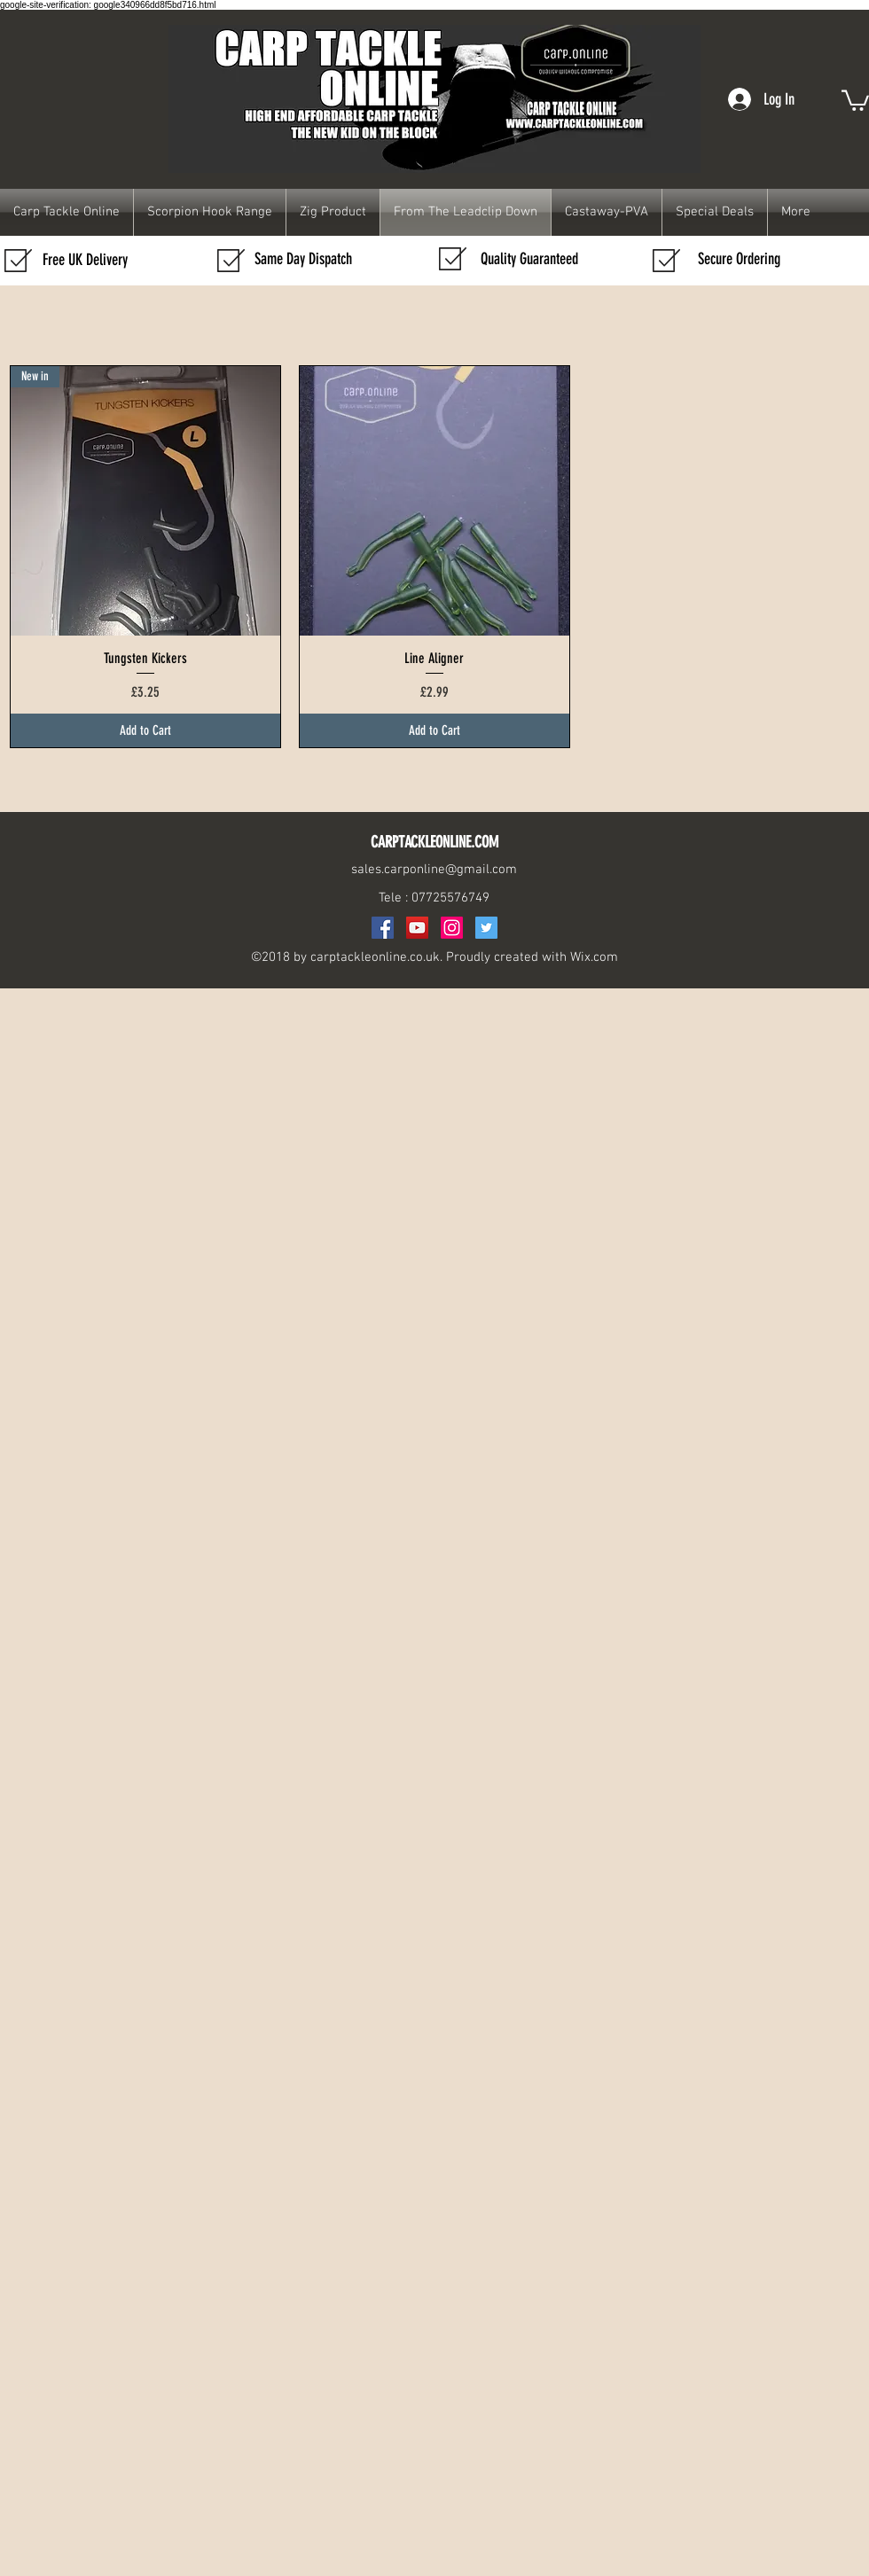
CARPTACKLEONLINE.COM (434, 842)
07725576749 (450, 898)
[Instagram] (452, 928)
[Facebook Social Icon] (383, 928)
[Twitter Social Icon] (486, 928)
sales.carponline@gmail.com (434, 870)
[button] (855, 99)
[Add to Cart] (145, 731)
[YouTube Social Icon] (417, 928)
